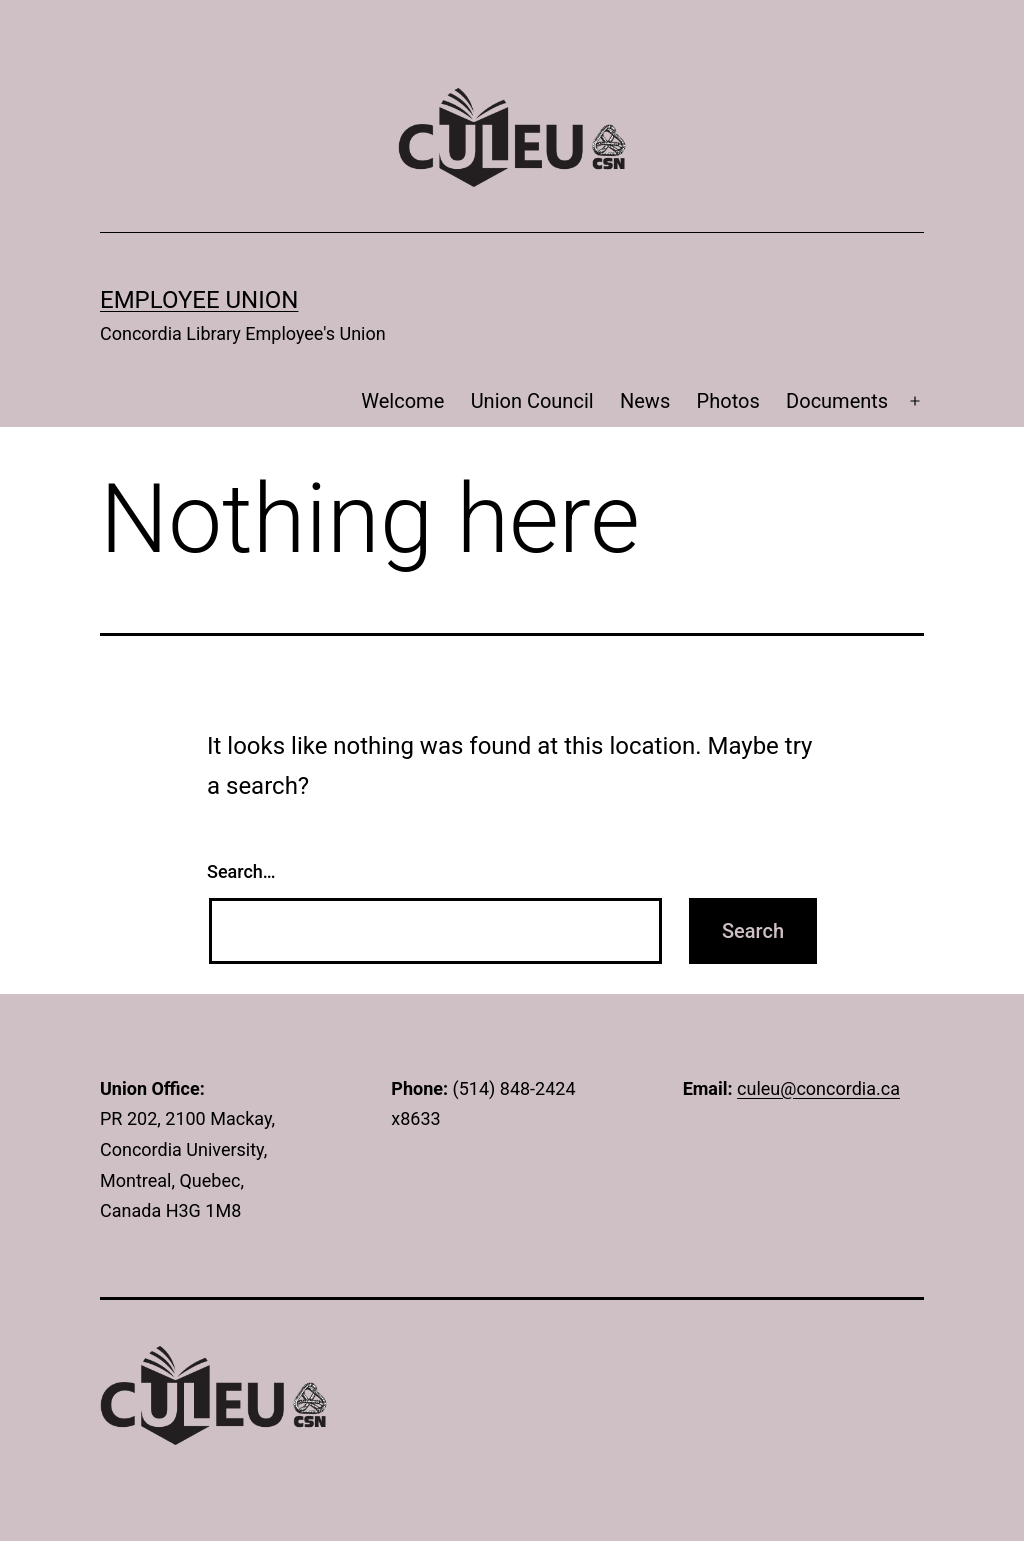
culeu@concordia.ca (818, 1088)
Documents (837, 401)
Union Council (532, 401)
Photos (728, 401)
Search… (241, 871)
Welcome (402, 401)
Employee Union (199, 300)
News (645, 401)
